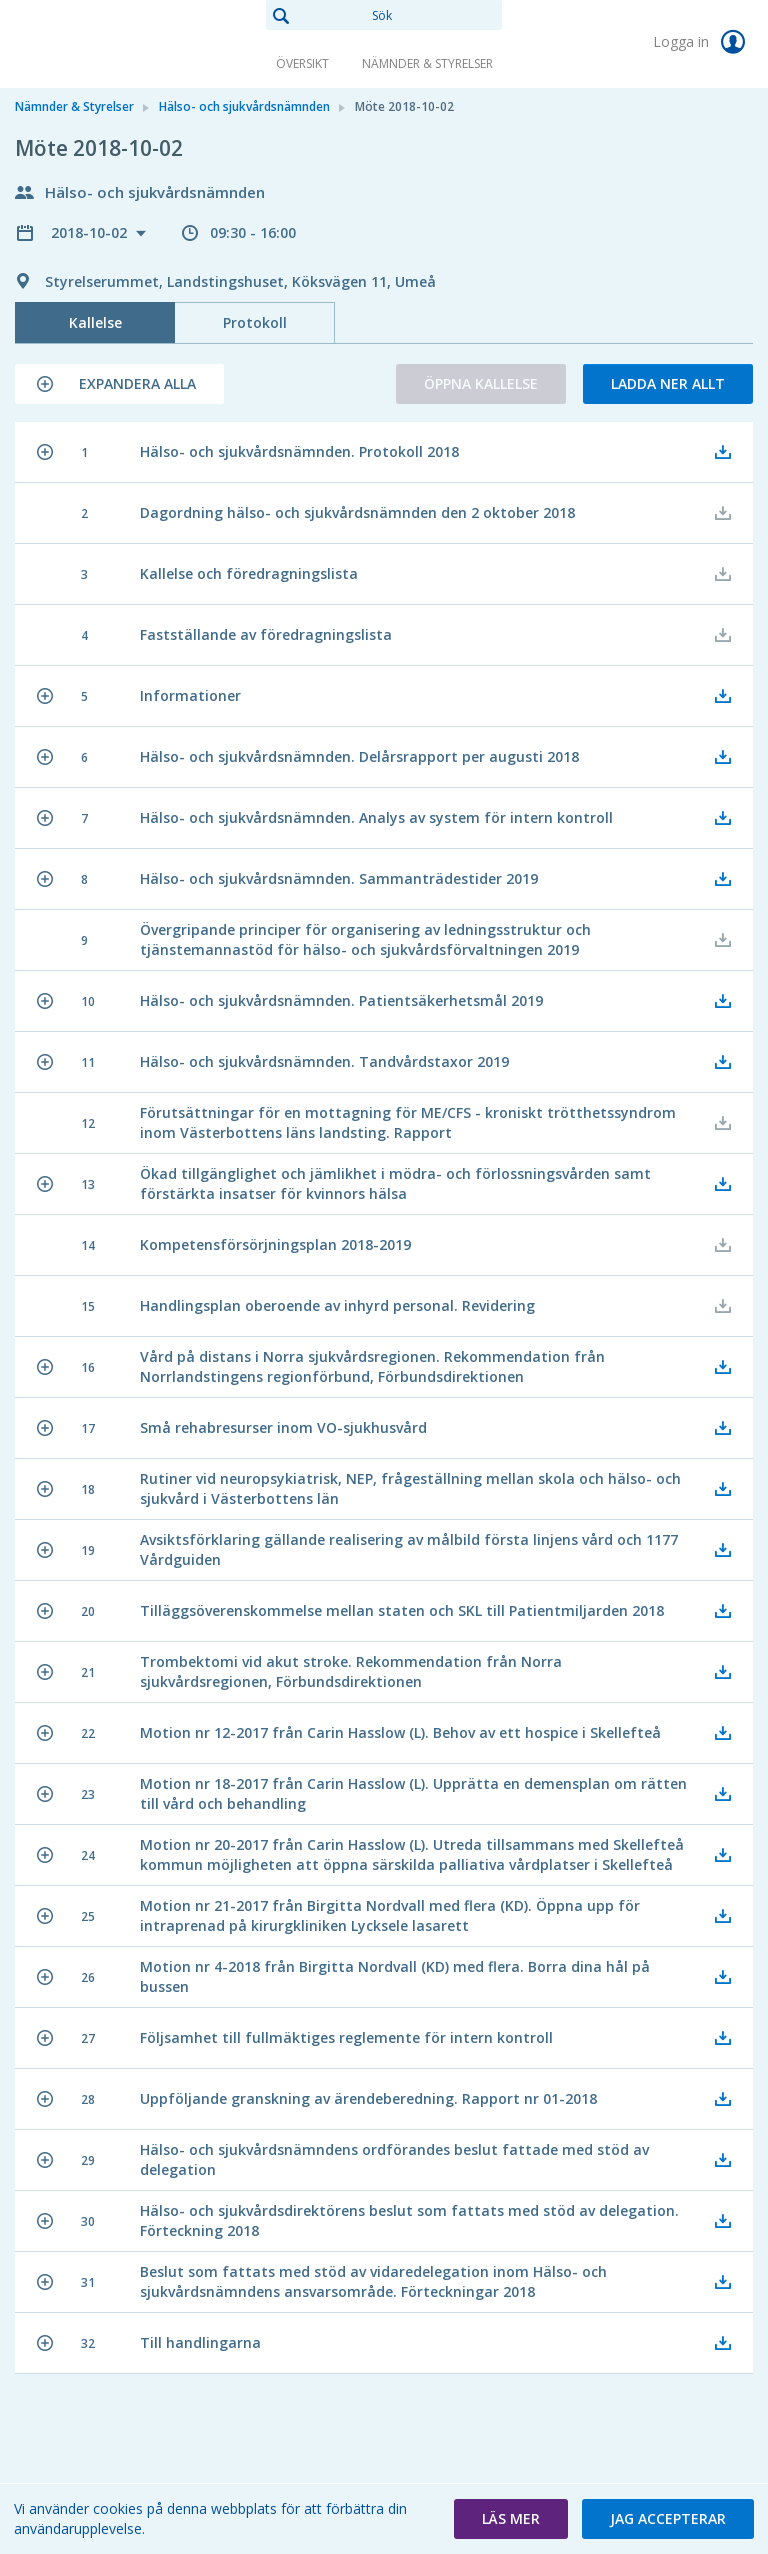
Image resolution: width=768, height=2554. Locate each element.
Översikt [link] (302, 63)
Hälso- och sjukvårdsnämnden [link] (244, 106)
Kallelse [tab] (95, 322)
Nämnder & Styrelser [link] (427, 63)
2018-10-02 (91, 232)
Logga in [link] (703, 42)
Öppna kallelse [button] (481, 383)
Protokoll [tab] (255, 322)
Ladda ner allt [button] (668, 383)
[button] (119, 384)
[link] (115, 44)
